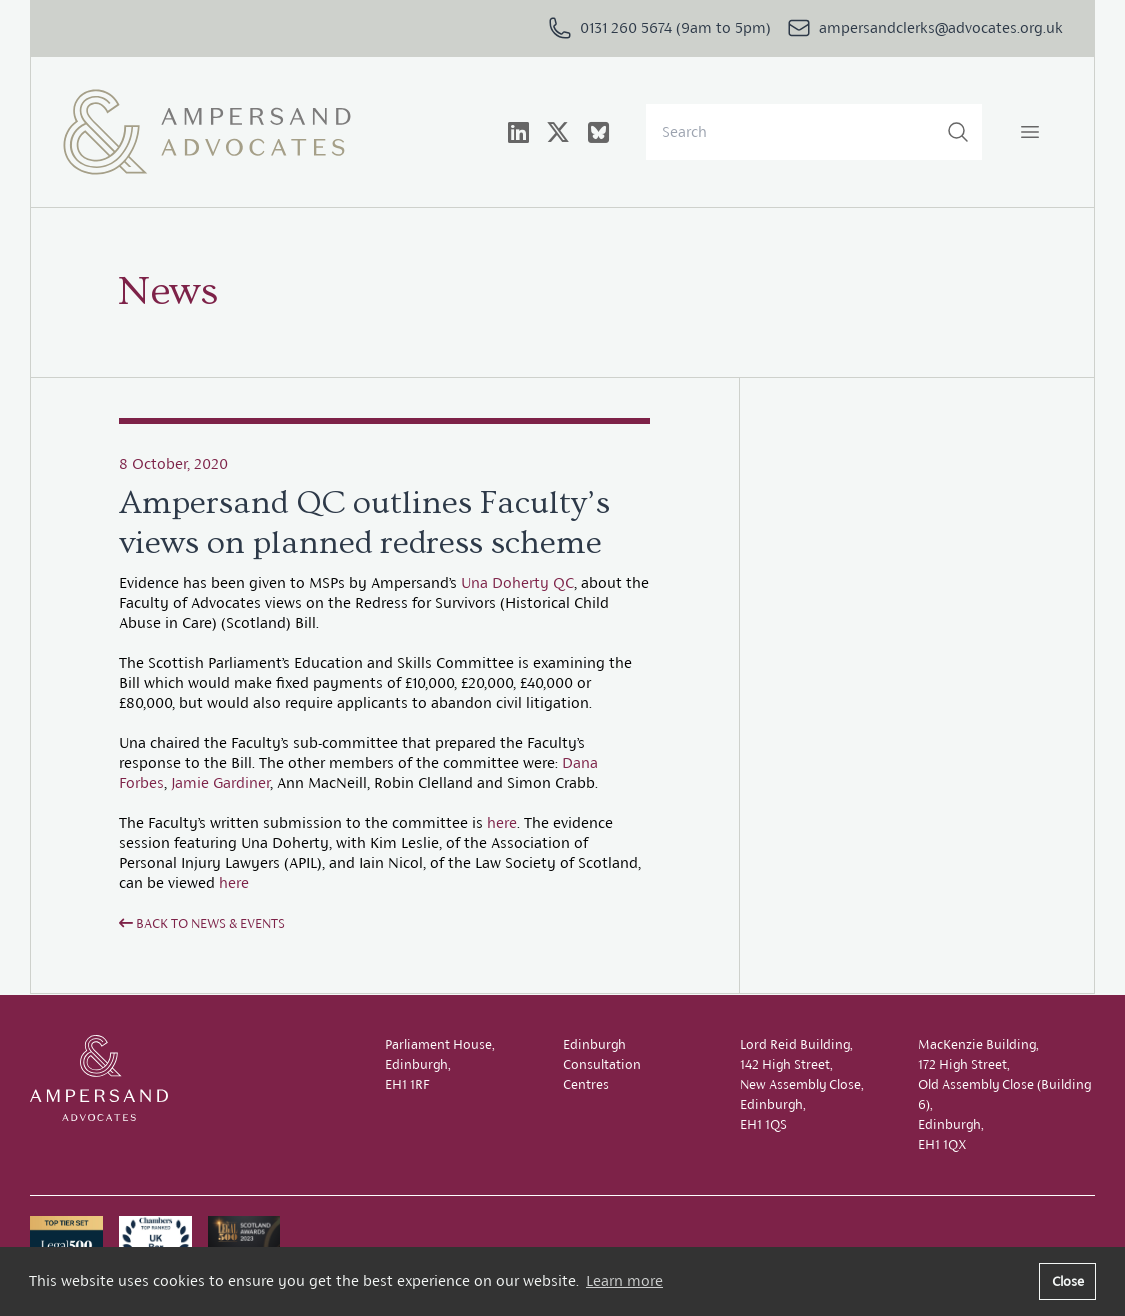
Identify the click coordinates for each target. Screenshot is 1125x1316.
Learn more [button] (624, 1280)
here (502, 822)
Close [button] (1068, 1281)
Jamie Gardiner (220, 782)
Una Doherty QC (517, 582)
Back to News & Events (202, 923)
